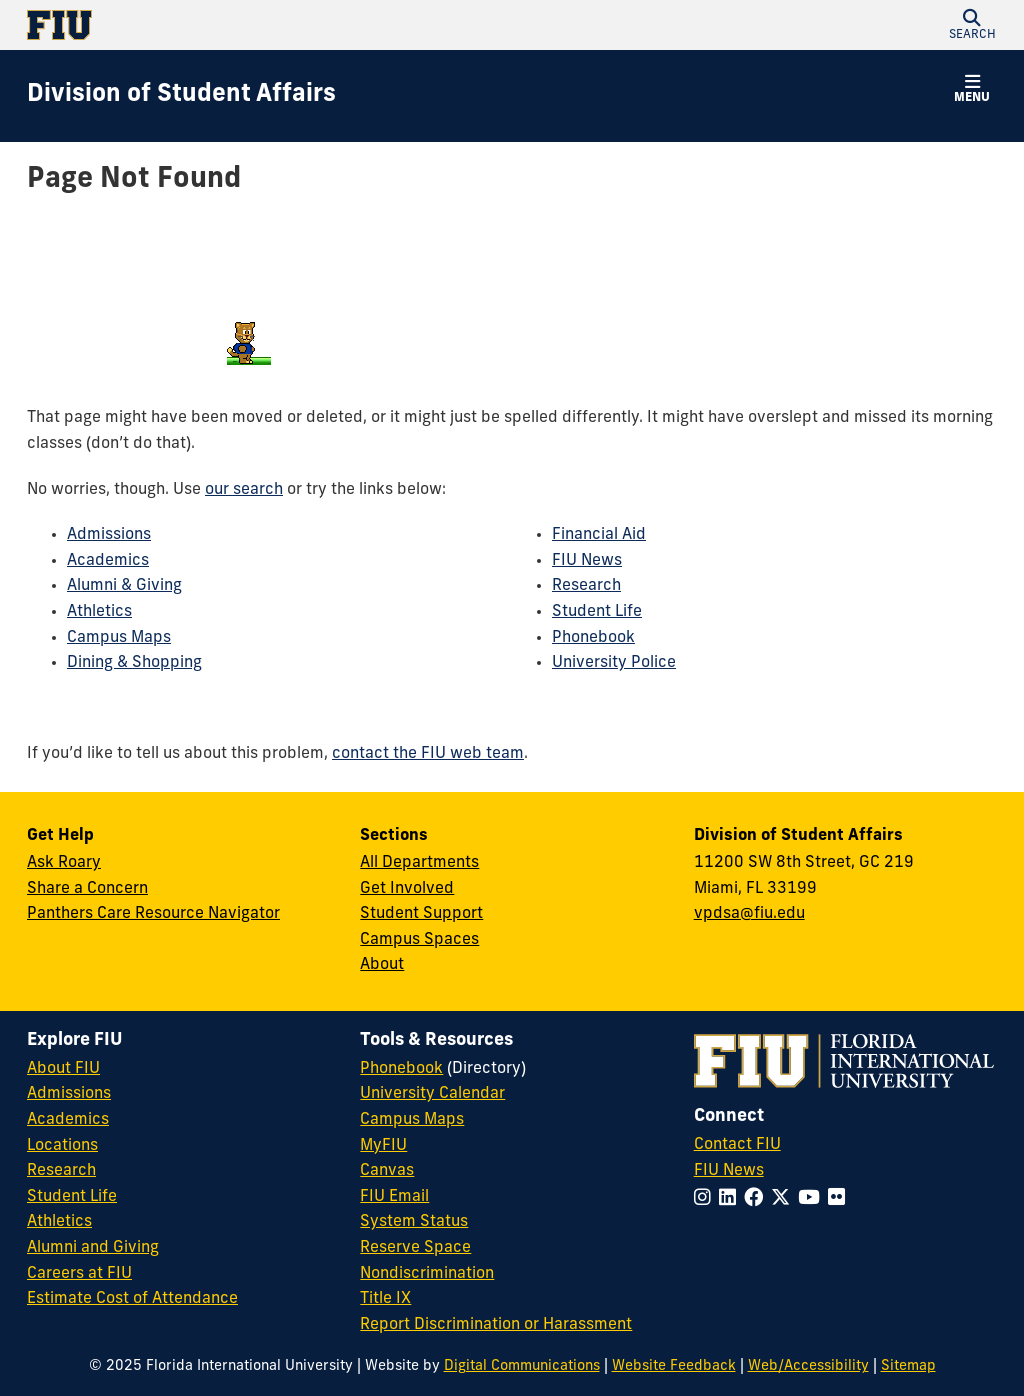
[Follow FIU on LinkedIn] (731, 1199)
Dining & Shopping (134, 663)
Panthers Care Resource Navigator (153, 914)
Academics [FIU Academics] (68, 1120)
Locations (62, 1146)
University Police (614, 663)
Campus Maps (119, 638)
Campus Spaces (419, 940)
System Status (414, 1222)
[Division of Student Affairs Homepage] (181, 96)
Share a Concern (87, 889)
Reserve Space (415, 1248)
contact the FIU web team (428, 754)
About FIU (63, 1069)
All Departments (419, 863)
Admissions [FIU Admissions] (69, 1094)
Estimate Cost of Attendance (132, 1299)
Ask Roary (64, 863)
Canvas (387, 1171)
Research (586, 586)
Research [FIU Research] (61, 1171)
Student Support (421, 914)
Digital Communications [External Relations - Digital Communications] (522, 1366)
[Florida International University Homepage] (269, 25)
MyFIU (383, 1146)
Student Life (597, 612)
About (382, 965)
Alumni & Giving (124, 586)
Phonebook (593, 638)
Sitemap (908, 1366)
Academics (108, 561)
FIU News (587, 561)
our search (244, 490)
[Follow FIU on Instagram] (706, 1199)
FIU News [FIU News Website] (729, 1171)
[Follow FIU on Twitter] (784, 1199)
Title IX (385, 1299)
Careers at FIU (79, 1274)
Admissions (109, 535)
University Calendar (432, 1094)
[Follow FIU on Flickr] (840, 1199)
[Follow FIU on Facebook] (757, 1199)
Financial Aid (599, 535)
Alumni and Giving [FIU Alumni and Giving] (93, 1248)
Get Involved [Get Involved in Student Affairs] (407, 889)
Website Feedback (674, 1366)
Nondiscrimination (427, 1274)
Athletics (99, 612)
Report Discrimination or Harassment (496, 1325)
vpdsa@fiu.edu (749, 914)
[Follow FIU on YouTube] (813, 1199)
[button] (972, 25)
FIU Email (394, 1197)
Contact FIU (737, 1145)
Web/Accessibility (808, 1366)
